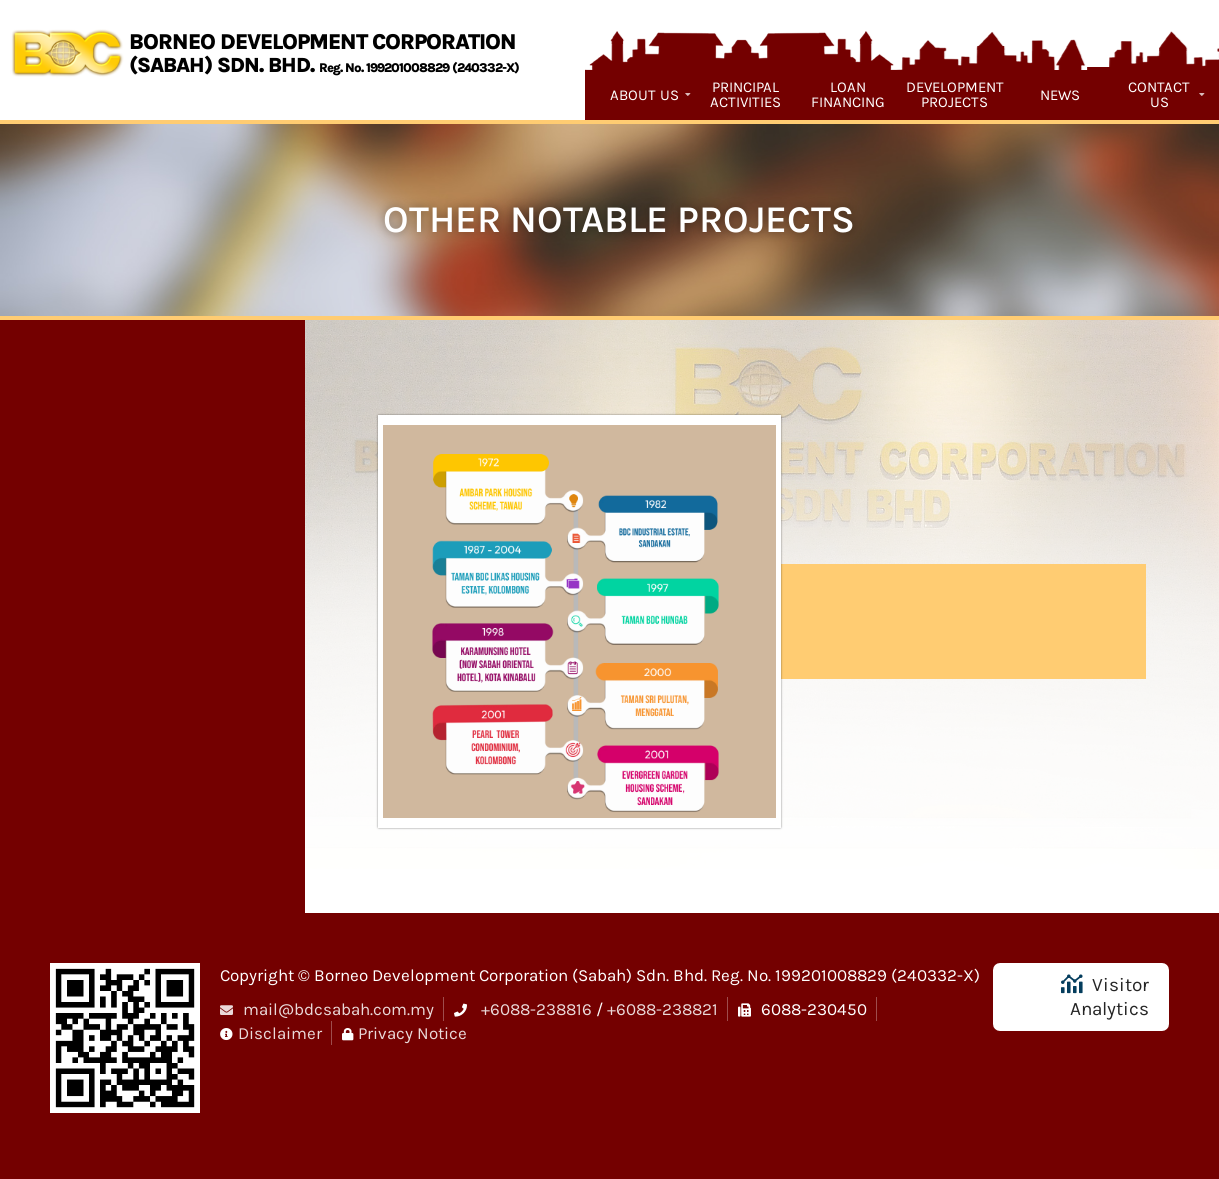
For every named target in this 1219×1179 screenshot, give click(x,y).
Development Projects (955, 95)
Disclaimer (280, 1033)
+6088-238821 (662, 1009)
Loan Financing (848, 95)
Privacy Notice (412, 1033)
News (1060, 95)
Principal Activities (745, 95)
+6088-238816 (536, 1009)
